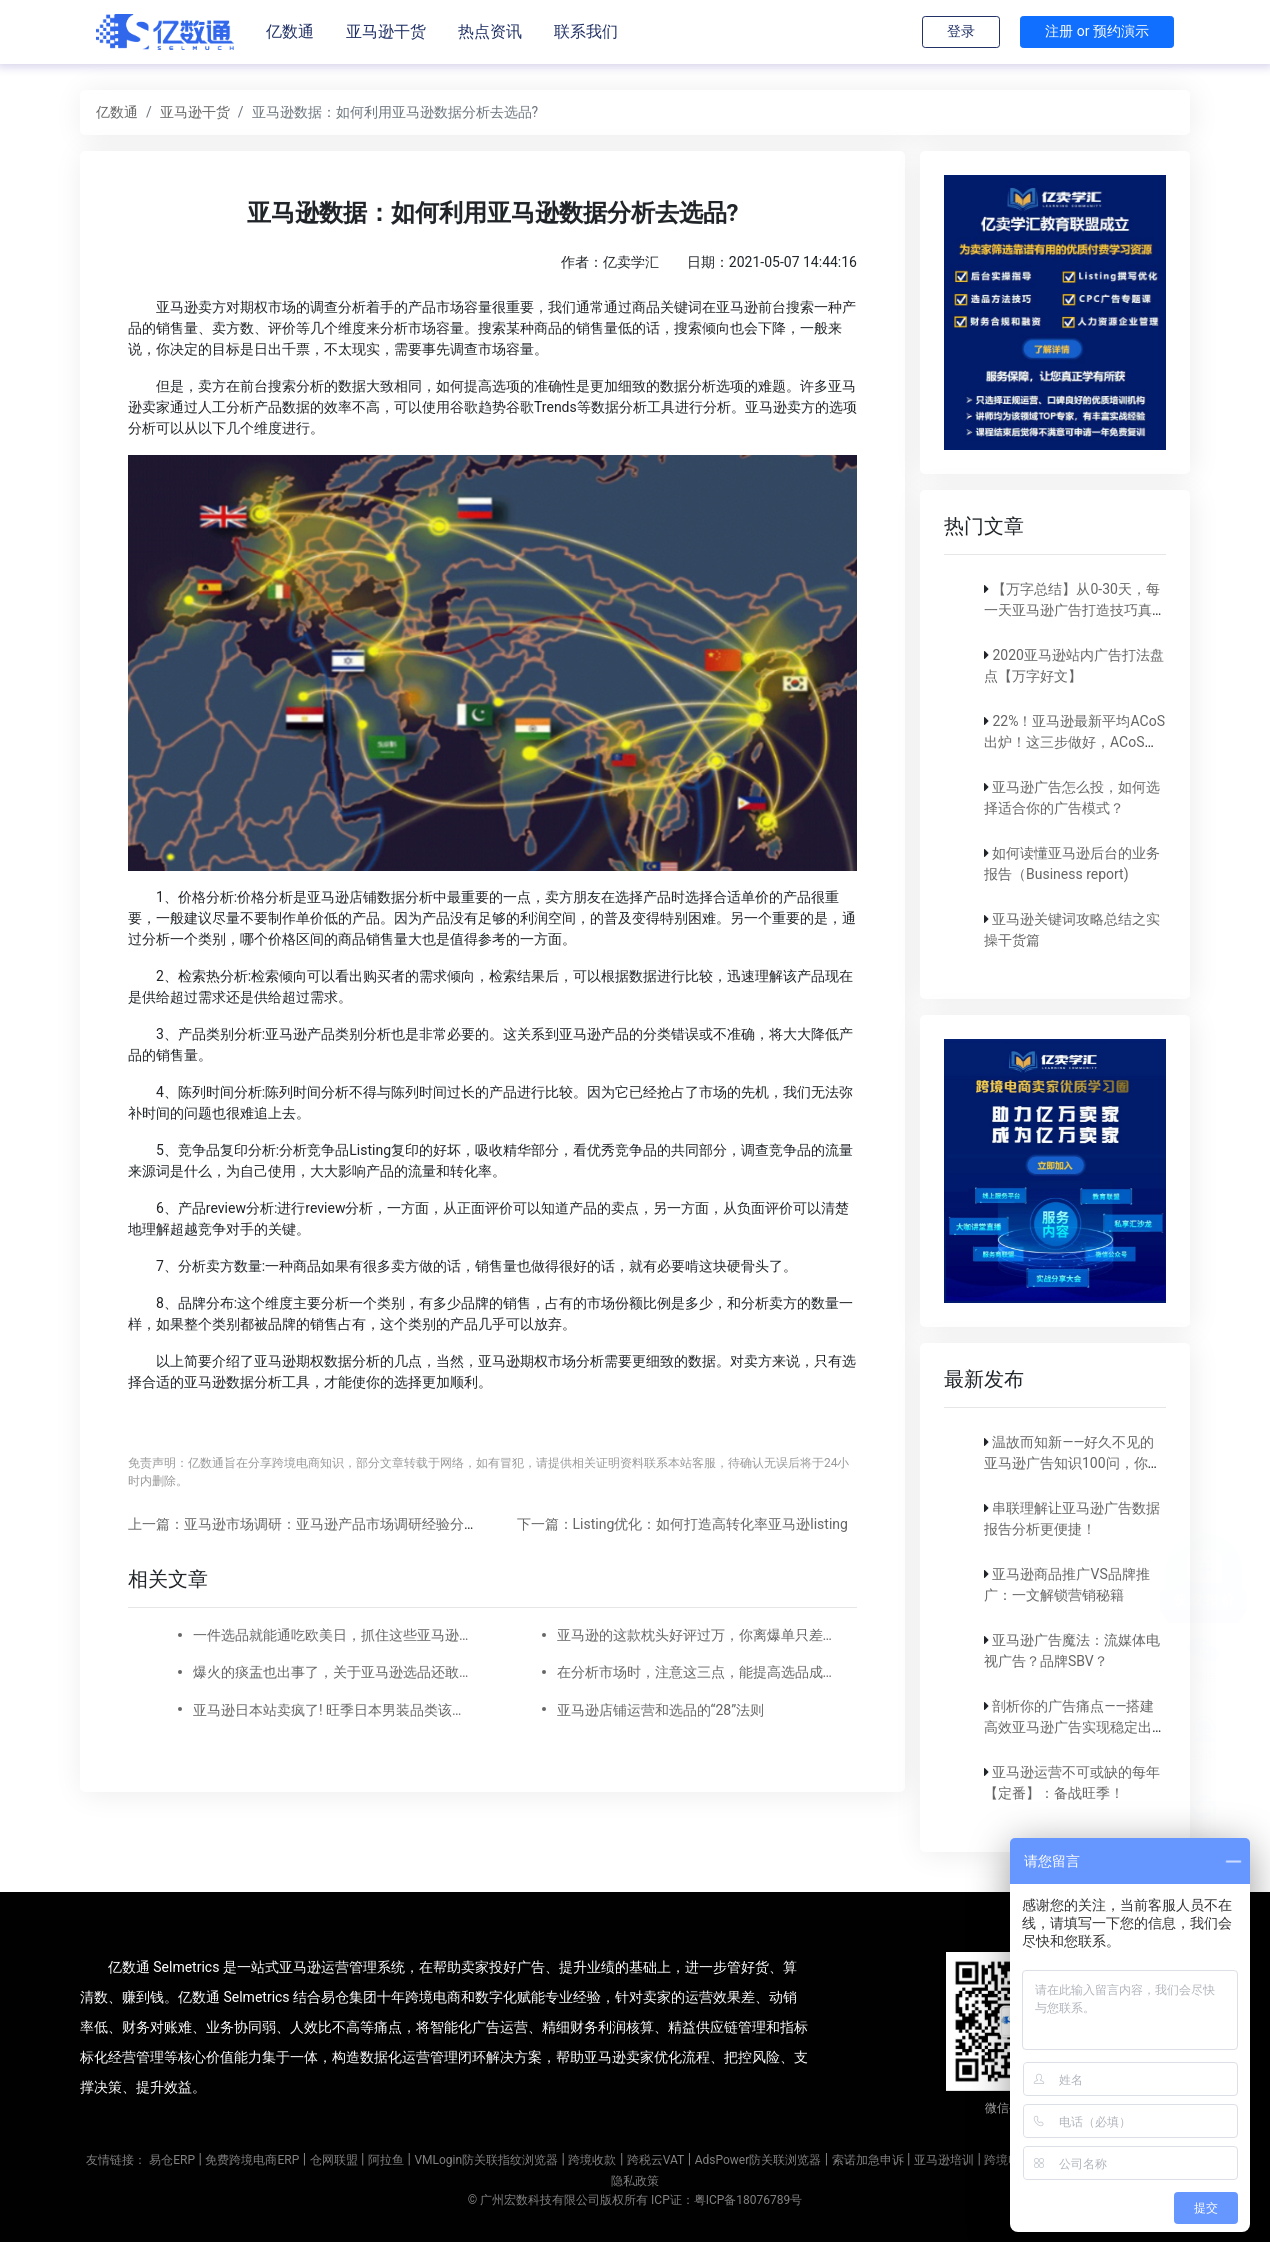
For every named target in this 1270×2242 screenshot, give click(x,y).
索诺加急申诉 (868, 2160)
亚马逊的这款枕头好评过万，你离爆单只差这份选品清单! (695, 1635)
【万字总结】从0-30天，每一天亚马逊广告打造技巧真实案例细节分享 (1075, 610)
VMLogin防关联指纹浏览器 (486, 2160)
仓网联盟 (334, 2160)
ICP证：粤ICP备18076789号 (726, 2200)
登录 (961, 31)
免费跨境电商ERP (252, 2160)
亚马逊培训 (944, 2160)
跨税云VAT (655, 2160)
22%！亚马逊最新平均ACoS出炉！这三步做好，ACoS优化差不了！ (1074, 742)
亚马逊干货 (386, 31)
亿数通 (290, 31)
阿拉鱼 (386, 2160)
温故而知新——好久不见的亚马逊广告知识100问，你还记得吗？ (1073, 1463)
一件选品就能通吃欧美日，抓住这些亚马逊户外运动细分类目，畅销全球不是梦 (331, 1635)
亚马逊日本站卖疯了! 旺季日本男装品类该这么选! (331, 1710)
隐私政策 (635, 2181)
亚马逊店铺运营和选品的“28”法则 (661, 1710)
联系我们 (586, 31)
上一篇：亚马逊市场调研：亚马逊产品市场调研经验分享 (303, 1524)
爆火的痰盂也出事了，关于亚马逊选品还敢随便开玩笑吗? (331, 1672)
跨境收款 (592, 2160)
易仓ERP (172, 2160)
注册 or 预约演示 (1097, 31)
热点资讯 (490, 31)
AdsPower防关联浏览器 (758, 2160)
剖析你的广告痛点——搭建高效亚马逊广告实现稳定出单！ (1069, 1727)
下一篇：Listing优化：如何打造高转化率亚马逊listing (682, 1524)
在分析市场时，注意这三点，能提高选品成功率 (695, 1672)
